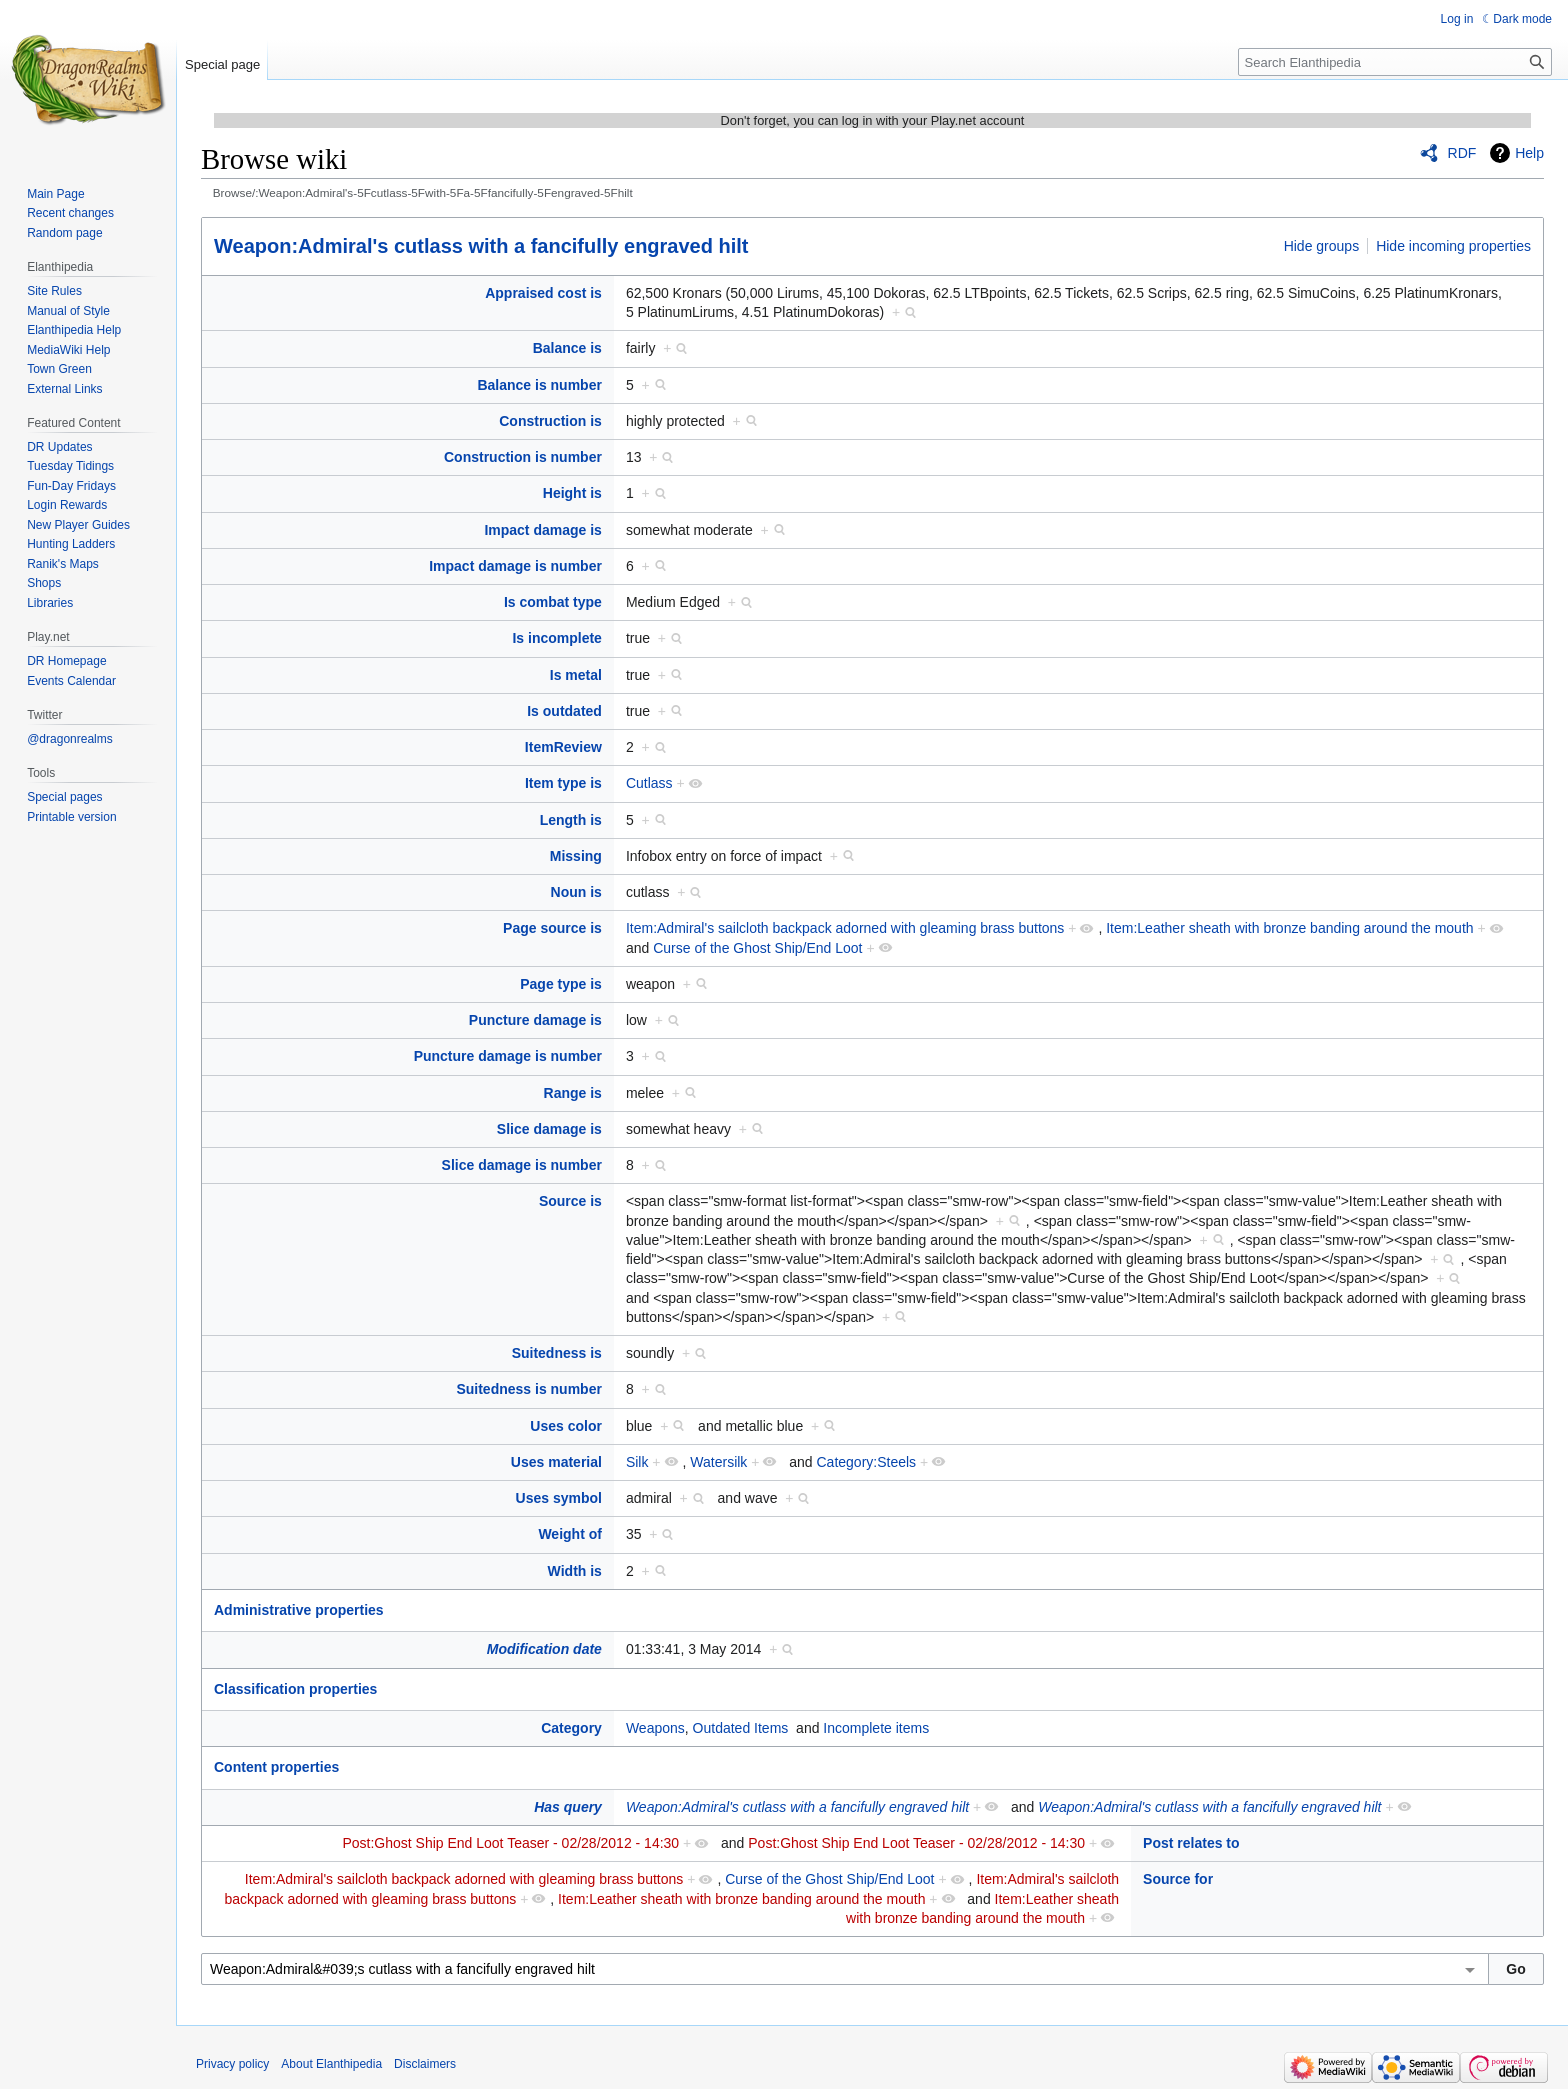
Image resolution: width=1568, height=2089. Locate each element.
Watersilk (718, 1462)
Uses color (566, 1426)
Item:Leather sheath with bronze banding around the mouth (1289, 928)
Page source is (552, 928)
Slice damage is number (522, 1165)
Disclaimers (425, 2064)
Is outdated (564, 711)
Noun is (576, 892)
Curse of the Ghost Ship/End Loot (757, 948)
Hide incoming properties (1453, 246)
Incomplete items (876, 1728)
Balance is (567, 348)
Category (571, 1728)
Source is (570, 1201)
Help (1529, 153)
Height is (572, 493)
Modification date (544, 1649)
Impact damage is (543, 530)
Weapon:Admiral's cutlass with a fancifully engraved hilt (481, 246)
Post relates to (1191, 1843)
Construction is (550, 421)
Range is (573, 1093)
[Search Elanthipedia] (1395, 62)
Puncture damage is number (508, 1056)
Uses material (556, 1462)
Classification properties (295, 1689)
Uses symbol (559, 1498)
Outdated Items (741, 1728)
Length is (571, 820)
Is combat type (553, 602)
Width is (575, 1571)
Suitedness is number (528, 1389)
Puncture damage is (535, 1020)
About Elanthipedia (331, 2064)
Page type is (561, 984)
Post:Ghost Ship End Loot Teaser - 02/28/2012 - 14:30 (510, 1843)
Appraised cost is (543, 293)
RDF (1462, 153)
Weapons (655, 1728)
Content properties (276, 1767)
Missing (576, 856)
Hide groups (1322, 246)
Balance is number (539, 385)
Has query (568, 1807)
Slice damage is (549, 1129)
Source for (1178, 1879)
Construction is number (523, 457)
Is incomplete (556, 638)
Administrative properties (299, 1610)
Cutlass (649, 783)
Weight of (570, 1534)
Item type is (563, 783)
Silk (637, 1462)
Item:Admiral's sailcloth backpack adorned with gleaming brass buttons (845, 928)
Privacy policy (232, 2064)
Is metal (576, 675)
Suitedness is (557, 1353)
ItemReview (563, 747)
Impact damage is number (515, 566)
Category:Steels (866, 1462)
